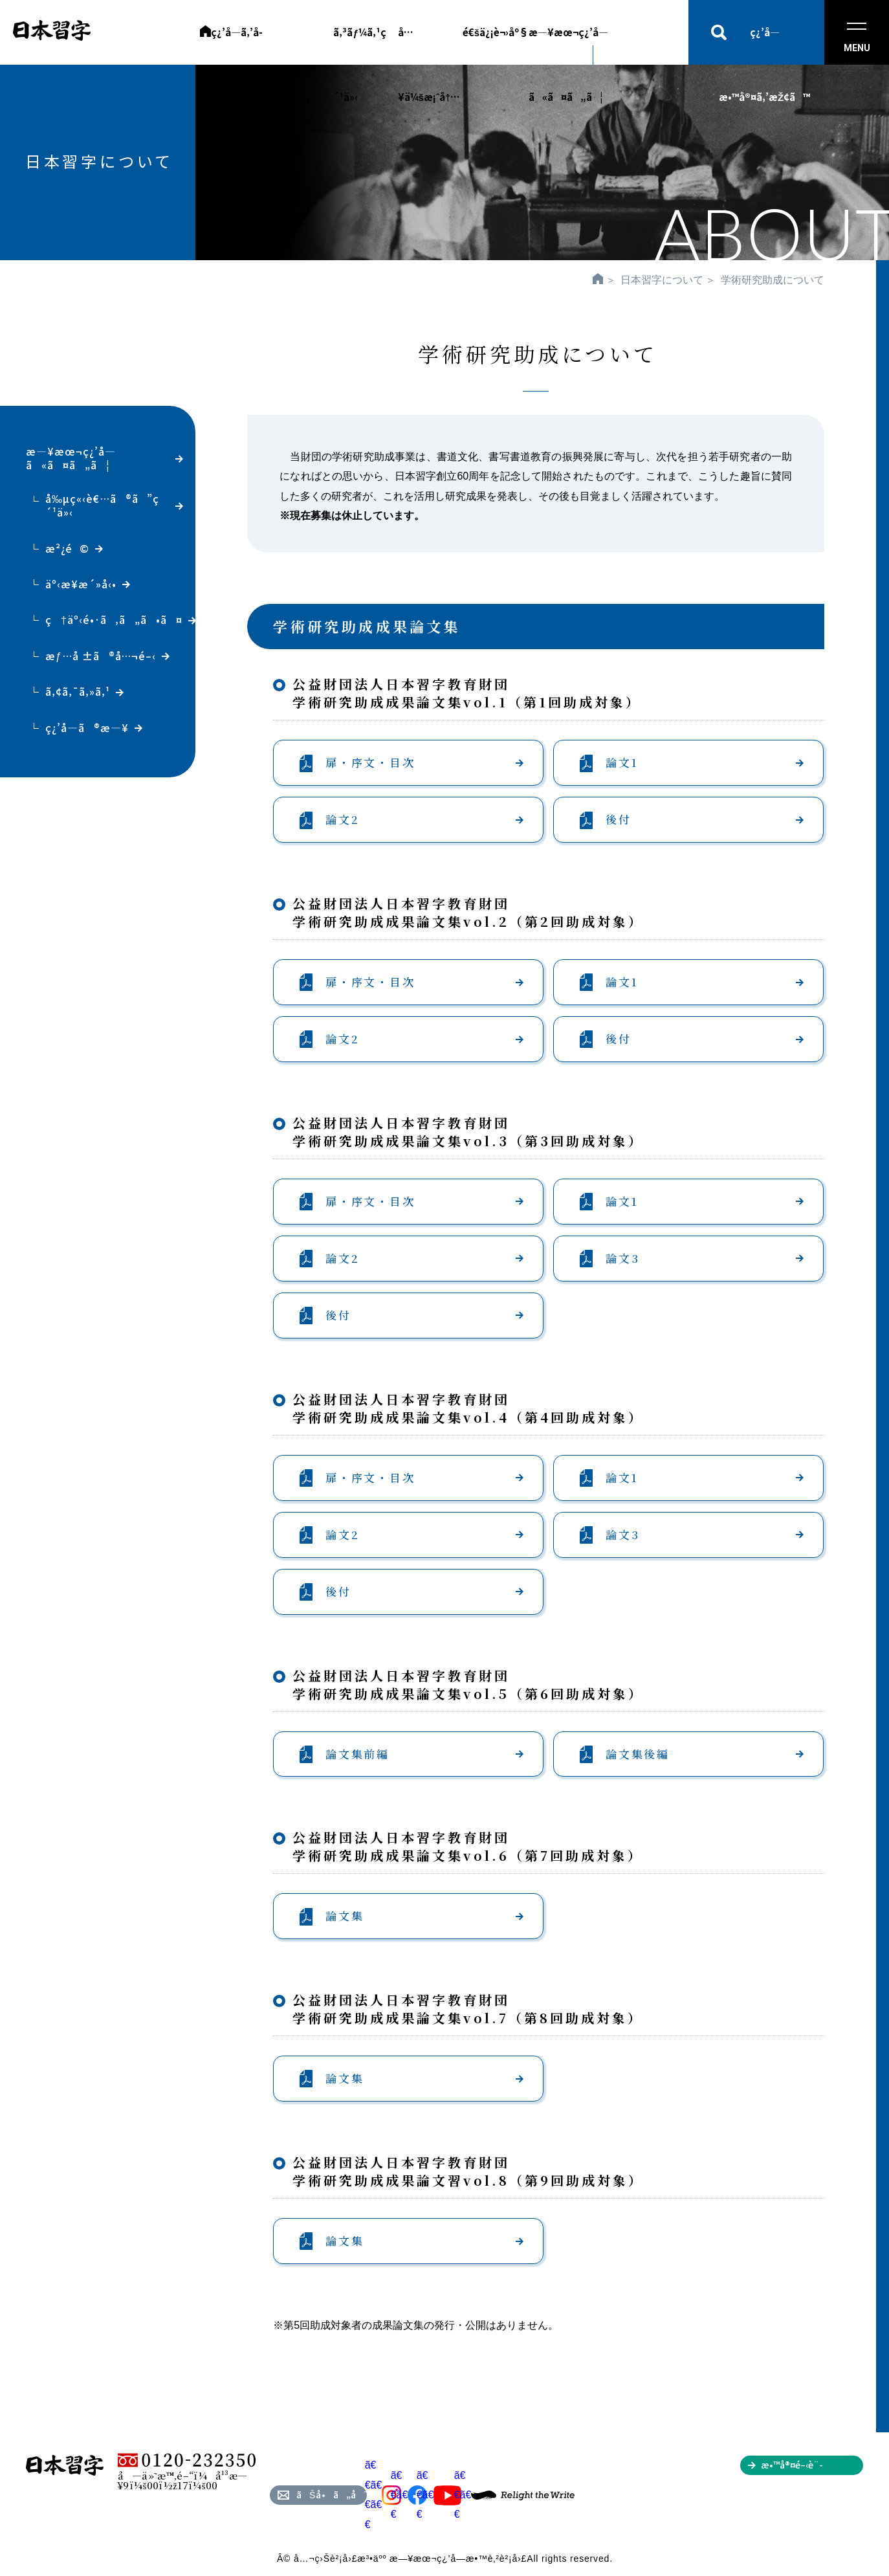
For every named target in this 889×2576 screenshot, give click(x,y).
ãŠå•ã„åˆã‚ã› (331, 2494)
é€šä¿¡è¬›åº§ (496, 32)
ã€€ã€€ (409, 2495)
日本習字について (661, 279)
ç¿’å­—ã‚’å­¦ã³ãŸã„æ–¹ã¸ (261, 45)
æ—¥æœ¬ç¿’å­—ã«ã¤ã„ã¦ (568, 45)
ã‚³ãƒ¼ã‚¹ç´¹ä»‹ (359, 45)
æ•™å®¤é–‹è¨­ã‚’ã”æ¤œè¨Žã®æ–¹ (811, 2466)
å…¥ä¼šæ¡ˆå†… (429, 45)
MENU (857, 38)
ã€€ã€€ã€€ (383, 2494)
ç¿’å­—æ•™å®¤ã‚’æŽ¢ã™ (764, 45)
